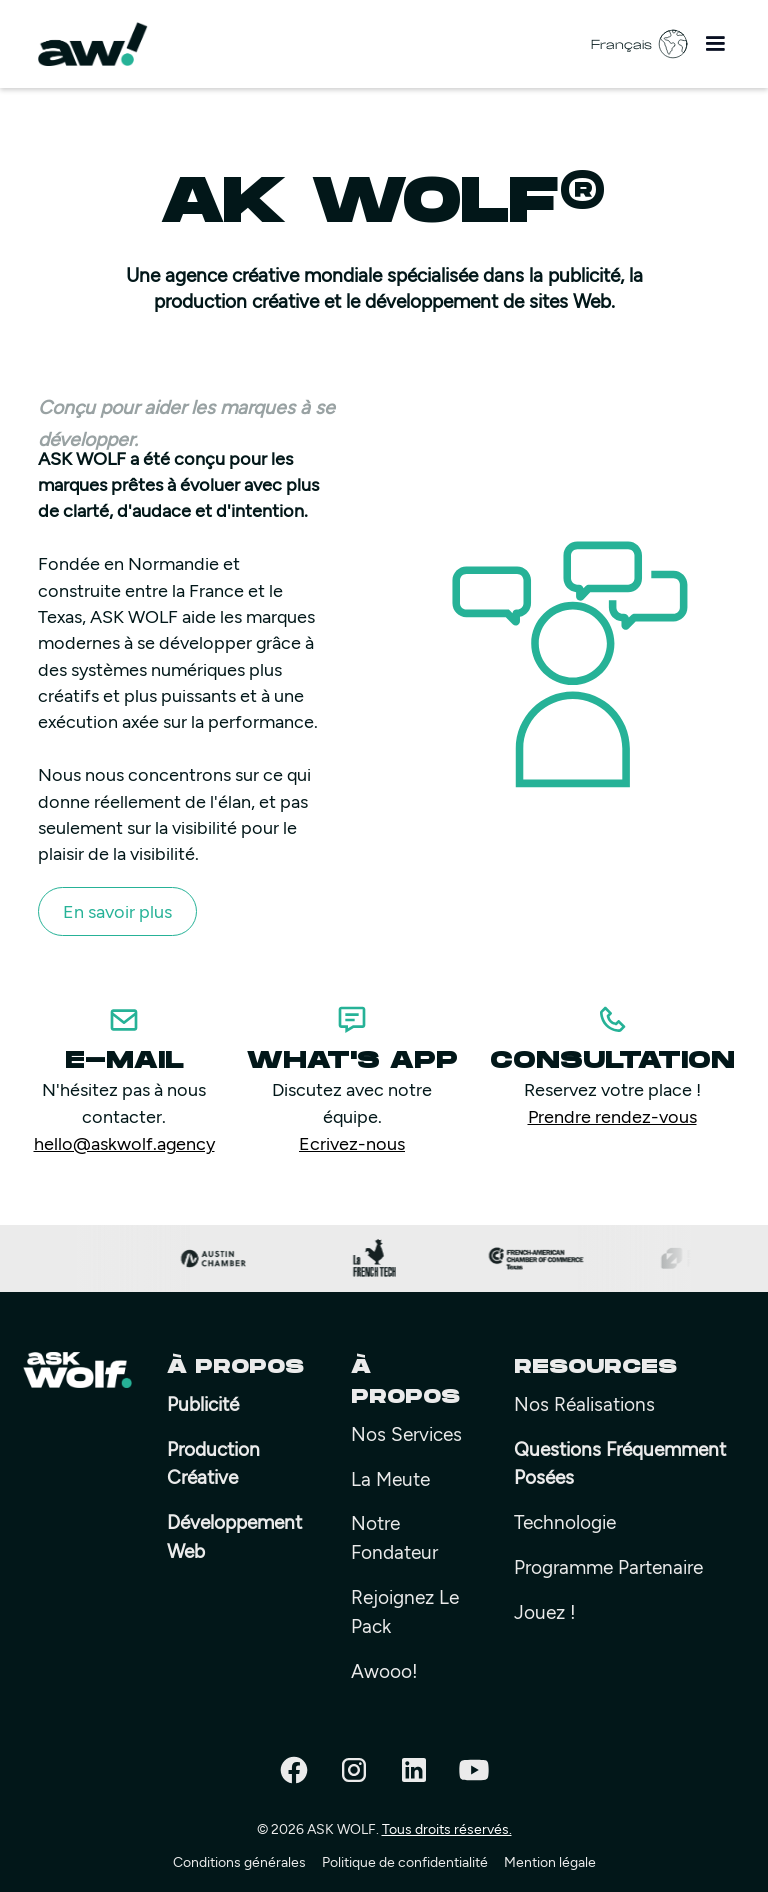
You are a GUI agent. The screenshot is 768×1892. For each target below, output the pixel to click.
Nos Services (406, 1433)
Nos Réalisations (584, 1403)
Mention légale (550, 1861)
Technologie (565, 1521)
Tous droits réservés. (447, 1828)
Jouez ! (545, 1611)
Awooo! (384, 1670)
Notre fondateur (394, 1537)
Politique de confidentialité (405, 1861)
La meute (390, 1478)
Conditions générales (239, 1861)
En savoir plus (117, 911)
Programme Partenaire (608, 1566)
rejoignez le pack (405, 1611)
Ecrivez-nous (352, 1143)
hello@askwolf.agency (124, 1143)
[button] (715, 44)
